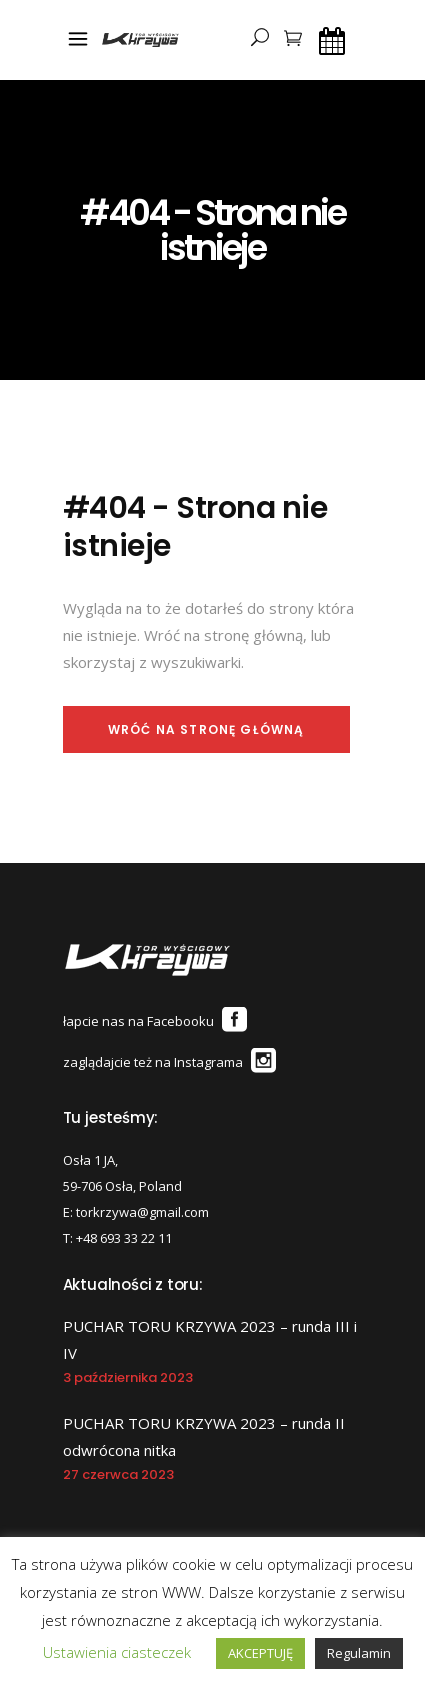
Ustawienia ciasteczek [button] (117, 1652)
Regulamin (359, 1653)
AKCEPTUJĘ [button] (260, 1653)
